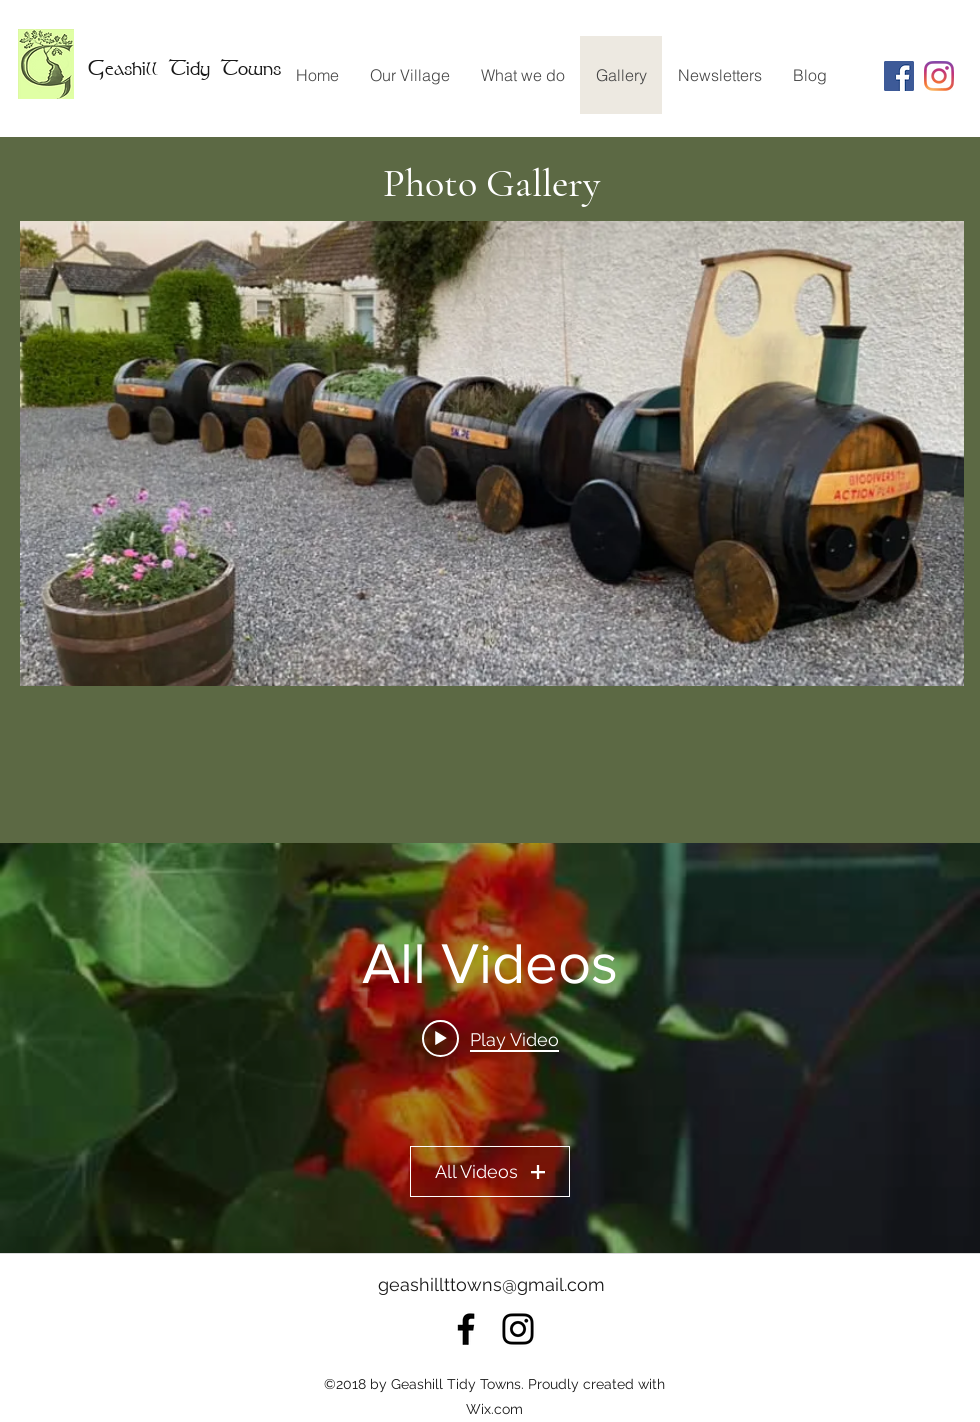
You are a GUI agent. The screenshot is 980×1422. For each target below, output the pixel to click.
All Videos (490, 1171)
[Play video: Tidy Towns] (490, 1039)
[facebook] (466, 1329)
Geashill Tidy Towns (184, 68)
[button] (492, 453)
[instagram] (939, 76)
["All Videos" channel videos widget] (490, 1048)
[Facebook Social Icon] (899, 76)
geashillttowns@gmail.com (491, 1284)
